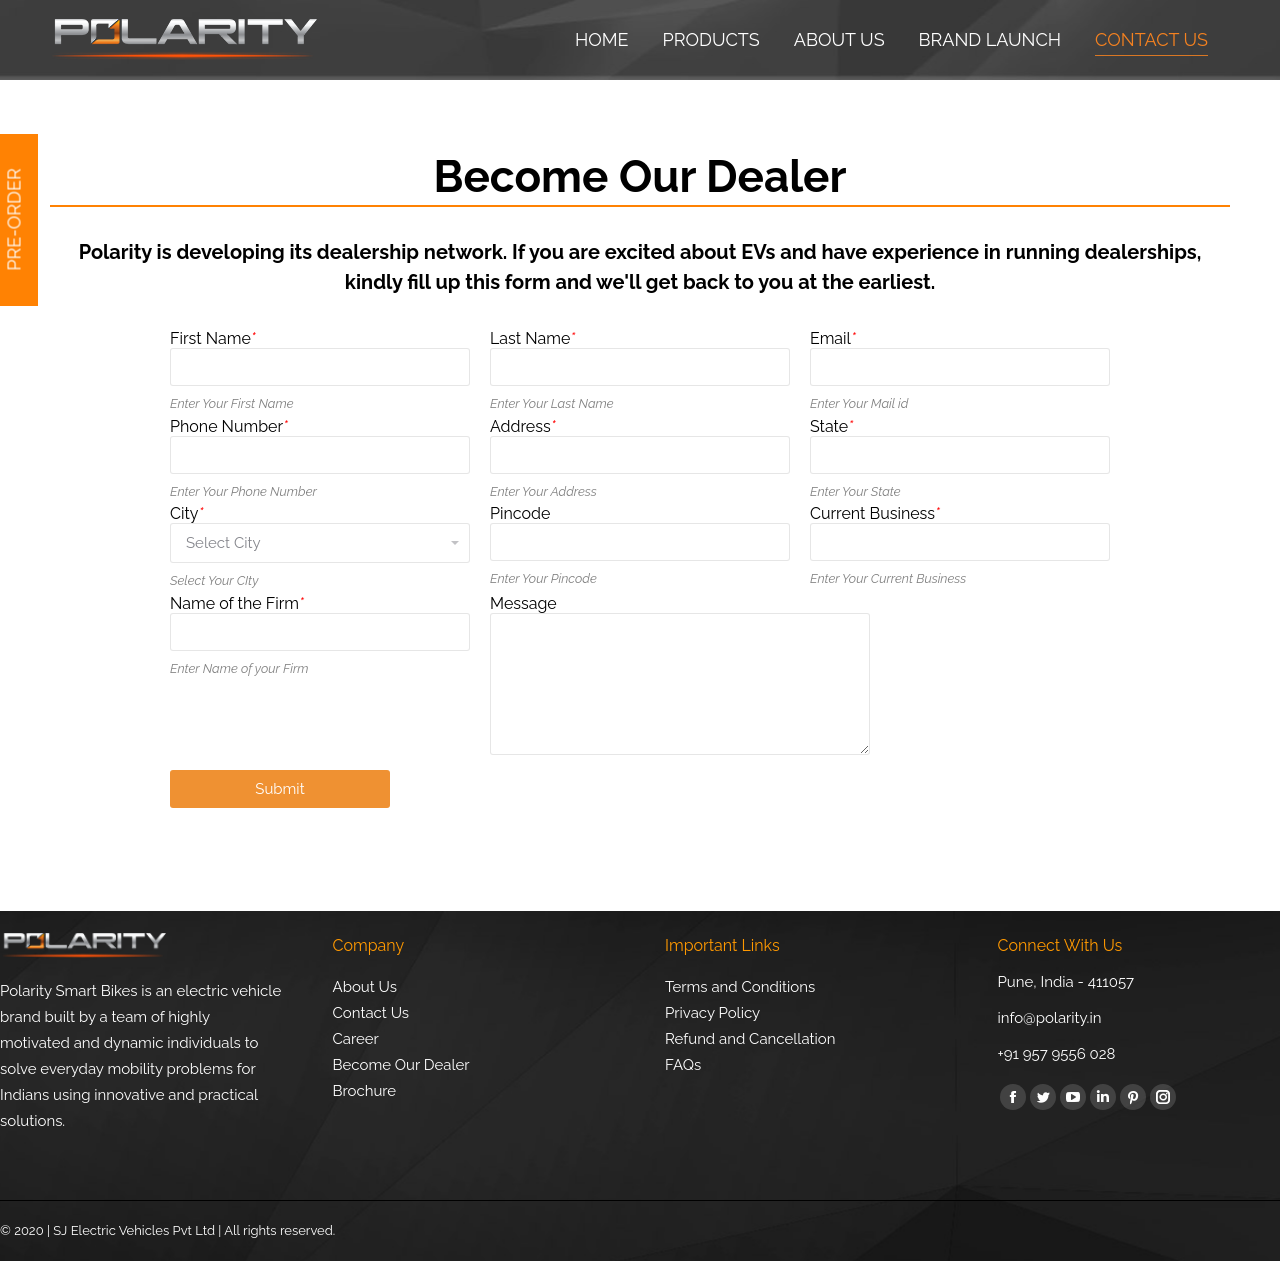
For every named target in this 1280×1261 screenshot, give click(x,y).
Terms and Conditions (740, 987)
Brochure (365, 1091)
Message (523, 603)
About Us (365, 987)
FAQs (683, 1065)
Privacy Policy (712, 1013)
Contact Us (371, 1013)
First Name (213, 338)
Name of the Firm (237, 603)
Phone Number (229, 426)
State (831, 426)
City (187, 513)
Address (523, 426)
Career (356, 1039)
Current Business (875, 513)
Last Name (532, 338)
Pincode (520, 513)
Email (833, 338)
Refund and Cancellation (750, 1039)
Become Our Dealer (401, 1065)
